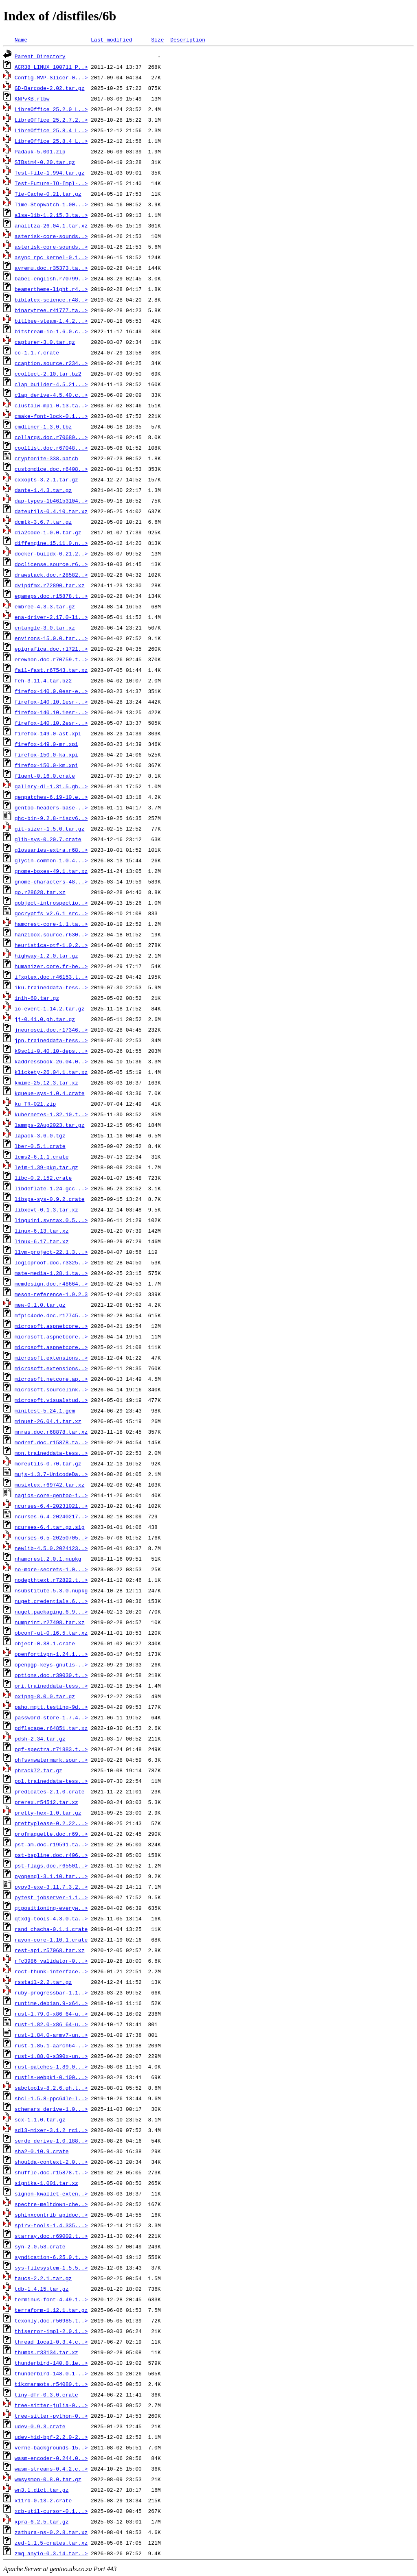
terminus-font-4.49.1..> (51, 2299)
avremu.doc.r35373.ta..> (51, 267)
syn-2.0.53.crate (40, 2246)
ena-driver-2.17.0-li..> (51, 617)
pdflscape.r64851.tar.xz (51, 1728)
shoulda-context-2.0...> (51, 2161)
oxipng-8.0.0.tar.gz (45, 1696)
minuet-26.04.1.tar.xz (48, 1421)
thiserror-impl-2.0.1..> (51, 2331)
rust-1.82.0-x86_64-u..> (51, 2024)
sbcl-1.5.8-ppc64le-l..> (51, 2098)
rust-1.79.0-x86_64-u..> (51, 2013)
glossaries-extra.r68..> (51, 849)
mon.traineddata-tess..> (51, 1452)
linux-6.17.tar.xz (42, 1241)
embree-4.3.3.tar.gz (45, 606)
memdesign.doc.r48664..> (51, 1283)
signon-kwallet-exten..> (51, 2193)
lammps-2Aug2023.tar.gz (50, 1124)
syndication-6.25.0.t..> (51, 2257)
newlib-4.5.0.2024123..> (51, 1548)
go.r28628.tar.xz (40, 892)
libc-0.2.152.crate (43, 1177)
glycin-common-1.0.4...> (51, 860)
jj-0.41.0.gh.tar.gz (45, 1019)
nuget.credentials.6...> (51, 1601)
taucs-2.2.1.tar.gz (43, 2278)
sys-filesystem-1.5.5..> (51, 2267)
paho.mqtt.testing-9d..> (51, 1706)
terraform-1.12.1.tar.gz (51, 2310)
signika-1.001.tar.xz (46, 2183)
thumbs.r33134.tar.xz (46, 2352)
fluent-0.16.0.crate (45, 775)
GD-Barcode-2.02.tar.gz (50, 88)
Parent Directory (40, 56)
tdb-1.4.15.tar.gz (42, 2288)
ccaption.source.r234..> (51, 363)
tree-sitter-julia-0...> (51, 2405)
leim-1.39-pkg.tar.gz (46, 1167)
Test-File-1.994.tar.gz (50, 172)
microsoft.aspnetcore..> (51, 1326)
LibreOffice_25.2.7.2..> (51, 119)
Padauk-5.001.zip (40, 151)
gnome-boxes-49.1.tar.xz (51, 871)
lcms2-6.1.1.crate (42, 1156)
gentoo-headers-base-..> (51, 807)
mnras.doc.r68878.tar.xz (51, 1431)
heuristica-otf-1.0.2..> (51, 945)
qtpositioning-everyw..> (51, 1907)
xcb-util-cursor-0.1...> (51, 2511)
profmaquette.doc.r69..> (51, 1833)
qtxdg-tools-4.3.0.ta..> (51, 1918)
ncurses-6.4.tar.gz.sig (50, 1527)
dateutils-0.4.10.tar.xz (51, 511)
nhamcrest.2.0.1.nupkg (48, 1558)
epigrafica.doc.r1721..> (51, 648)
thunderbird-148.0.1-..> (51, 2373)
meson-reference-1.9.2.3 (51, 1294)
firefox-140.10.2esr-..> (51, 722)
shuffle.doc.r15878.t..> (51, 2172)
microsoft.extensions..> (51, 1357)
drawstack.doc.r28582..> (51, 574)
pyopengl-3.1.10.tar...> (51, 1876)
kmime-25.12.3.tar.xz (46, 1082)
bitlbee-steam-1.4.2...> (51, 320)
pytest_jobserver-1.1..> (51, 1897)
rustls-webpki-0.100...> (51, 2077)
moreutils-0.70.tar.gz (48, 1463)
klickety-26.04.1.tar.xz (51, 1072)
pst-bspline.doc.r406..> (51, 1855)
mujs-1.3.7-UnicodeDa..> (51, 1474)
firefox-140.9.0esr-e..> (51, 691)
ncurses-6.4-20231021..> (51, 1505)
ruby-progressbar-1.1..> (51, 1992)
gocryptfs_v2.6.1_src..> (51, 913)
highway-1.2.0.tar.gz (46, 955)
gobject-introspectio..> (51, 902)
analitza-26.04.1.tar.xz (51, 225)
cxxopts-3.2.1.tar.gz (46, 479)
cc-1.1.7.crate (37, 352)
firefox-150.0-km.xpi (46, 765)
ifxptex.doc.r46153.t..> (51, 976)
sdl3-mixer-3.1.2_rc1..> (51, 2130)
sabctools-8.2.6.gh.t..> (51, 2087)
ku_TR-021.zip (35, 1103)
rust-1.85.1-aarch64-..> (51, 2045)
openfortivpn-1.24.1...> (51, 1654)
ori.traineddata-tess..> (51, 1685)
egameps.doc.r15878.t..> (51, 595)
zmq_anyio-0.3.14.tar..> (51, 2553)
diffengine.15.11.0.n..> (51, 543)
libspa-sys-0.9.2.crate (50, 1199)
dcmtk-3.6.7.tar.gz (43, 521)
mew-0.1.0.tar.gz (40, 1304)
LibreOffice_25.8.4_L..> (51, 130)
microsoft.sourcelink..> (51, 1389)
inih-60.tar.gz (37, 998)
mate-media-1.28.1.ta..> (51, 1273)
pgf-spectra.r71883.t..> (51, 1749)
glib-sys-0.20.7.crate (48, 839)
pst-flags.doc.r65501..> (51, 1865)
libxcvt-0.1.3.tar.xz (46, 1209)
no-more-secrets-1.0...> (51, 1569)
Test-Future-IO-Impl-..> (51, 183)
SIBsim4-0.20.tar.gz (45, 162)
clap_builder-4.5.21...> (51, 384)
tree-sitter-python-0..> (51, 2415)
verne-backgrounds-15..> (51, 2447)
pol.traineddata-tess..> (51, 1780)
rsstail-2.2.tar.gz (43, 1982)
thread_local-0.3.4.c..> (51, 2341)
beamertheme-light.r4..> (51, 289)
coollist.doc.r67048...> (51, 447)
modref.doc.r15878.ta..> (51, 1442)
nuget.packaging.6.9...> (51, 1611)
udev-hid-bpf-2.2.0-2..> (51, 2436)
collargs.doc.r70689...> (51, 437)
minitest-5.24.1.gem (45, 1410)
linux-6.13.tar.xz (42, 1230)
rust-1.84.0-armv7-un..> (51, 2034)
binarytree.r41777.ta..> (51, 310)
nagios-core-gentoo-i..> (51, 1495)
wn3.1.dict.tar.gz (42, 2489)
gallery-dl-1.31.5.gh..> (51, 786)
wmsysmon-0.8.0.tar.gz (48, 2479)
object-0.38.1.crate (45, 1643)
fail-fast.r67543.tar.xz (51, 670)
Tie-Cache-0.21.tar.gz (48, 193)
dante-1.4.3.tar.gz (43, 490)
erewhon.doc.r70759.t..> (51, 659)
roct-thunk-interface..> (51, 1971)
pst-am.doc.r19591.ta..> (51, 1844)
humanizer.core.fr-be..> (51, 966)
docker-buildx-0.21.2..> (51, 553)
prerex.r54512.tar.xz (46, 1802)
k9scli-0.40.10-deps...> (51, 1050)
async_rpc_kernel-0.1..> (51, 257)
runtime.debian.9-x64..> (51, 2003)
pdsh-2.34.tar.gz (40, 1738)
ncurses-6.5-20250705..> (51, 1537)
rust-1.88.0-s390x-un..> (51, 2056)
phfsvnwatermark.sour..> (51, 1759)
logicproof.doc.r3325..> (51, 1262)
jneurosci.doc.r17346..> (51, 1029)
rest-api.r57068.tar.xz (50, 1950)
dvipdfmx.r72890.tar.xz (50, 585)
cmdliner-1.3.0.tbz (43, 426)
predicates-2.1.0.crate (50, 1791)
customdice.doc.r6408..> (51, 468)
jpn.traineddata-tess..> (51, 1040)
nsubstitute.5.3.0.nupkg (51, 1590)
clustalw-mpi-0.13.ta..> (51, 405)
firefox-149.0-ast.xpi (48, 733)
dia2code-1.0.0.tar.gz (48, 532)
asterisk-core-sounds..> (51, 236)
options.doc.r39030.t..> (51, 1675)
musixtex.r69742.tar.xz (50, 1484)
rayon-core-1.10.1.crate (51, 1939)
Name (21, 39)
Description (187, 39)
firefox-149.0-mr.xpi (46, 744)
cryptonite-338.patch (46, 458)
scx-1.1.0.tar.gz (40, 2119)
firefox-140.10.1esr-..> (51, 701)
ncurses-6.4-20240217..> (51, 1516)
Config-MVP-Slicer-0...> (51, 77)
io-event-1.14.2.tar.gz (50, 1008)
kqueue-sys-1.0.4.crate (50, 1093)
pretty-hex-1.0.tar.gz (48, 1812)
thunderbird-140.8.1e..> (51, 2362)
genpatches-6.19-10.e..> (51, 796)
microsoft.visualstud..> (51, 1400)
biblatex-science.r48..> (51, 299)
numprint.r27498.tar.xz (50, 1622)
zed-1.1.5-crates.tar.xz (51, 2542)
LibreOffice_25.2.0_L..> (51, 109)
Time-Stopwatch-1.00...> (51, 204)
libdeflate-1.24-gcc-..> (51, 1188)
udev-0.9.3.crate (40, 2426)
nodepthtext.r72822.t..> (51, 1579)
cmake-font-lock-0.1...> (51, 416)
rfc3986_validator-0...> (51, 1960)
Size (157, 39)
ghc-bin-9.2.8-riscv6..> (51, 818)
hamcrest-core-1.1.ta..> (51, 923)
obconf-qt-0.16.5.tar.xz (51, 1632)
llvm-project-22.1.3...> (51, 1251)
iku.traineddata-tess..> (51, 987)
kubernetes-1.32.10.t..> (51, 1114)
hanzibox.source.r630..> (51, 934)
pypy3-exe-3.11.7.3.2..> (51, 1886)
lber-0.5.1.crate (40, 1146)
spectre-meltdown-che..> (51, 2204)
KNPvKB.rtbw (32, 98)
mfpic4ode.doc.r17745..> (51, 1315)
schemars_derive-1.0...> (51, 2108)
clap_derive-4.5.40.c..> (51, 394)
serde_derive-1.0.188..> (51, 2140)
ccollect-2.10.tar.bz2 (48, 373)
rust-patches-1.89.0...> (51, 2066)
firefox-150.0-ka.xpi (46, 754)
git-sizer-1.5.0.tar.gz (50, 828)
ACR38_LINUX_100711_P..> (51, 66)
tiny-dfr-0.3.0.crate (46, 2394)
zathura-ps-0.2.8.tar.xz (51, 2532)
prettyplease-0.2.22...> (51, 1823)
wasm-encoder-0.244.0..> (51, 2458)
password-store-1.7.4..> (51, 1717)
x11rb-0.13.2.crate (43, 2500)
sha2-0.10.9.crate (42, 2151)
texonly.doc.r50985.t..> (51, 2320)
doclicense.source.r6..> (51, 564)
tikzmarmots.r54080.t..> (51, 2384)
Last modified (111, 39)
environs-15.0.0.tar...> (51, 638)
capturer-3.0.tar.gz (45, 342)
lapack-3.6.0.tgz (40, 1135)
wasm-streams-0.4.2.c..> (51, 2468)
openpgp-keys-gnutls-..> (51, 1664)
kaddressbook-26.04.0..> (51, 1061)
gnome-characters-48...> (51, 881)
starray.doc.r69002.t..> (51, 2235)
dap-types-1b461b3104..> (51, 500)
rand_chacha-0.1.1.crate (51, 1929)
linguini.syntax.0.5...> (51, 1220)
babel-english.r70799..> (51, 278)
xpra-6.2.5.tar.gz (42, 2521)
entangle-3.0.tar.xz (45, 627)
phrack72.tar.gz (38, 1770)
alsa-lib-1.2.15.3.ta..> (51, 215)
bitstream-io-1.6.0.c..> (51, 331)
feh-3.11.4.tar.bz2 (43, 680)
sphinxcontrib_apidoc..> (51, 2214)
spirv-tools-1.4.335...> (51, 2225)
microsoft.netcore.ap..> (51, 1378)
